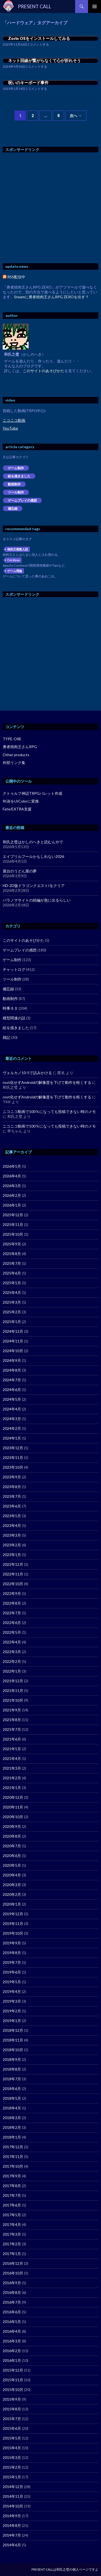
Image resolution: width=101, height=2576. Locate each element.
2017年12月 (13, 2147)
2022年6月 (12, 1622)
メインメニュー (94, 6)
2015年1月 (12, 2477)
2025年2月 (12, 1312)
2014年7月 (12, 2535)
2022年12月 (13, 1564)
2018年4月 (12, 2108)
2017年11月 (13, 2156)
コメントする (39, 44)
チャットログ (14, 969)
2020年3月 (12, 1884)
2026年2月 (12, 1195)
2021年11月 (13, 1690)
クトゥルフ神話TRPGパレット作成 (32, 793)
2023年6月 (12, 1506)
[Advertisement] (50, 207)
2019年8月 (12, 1952)
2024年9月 (12, 1360)
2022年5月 (12, 1632)
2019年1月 (12, 2020)
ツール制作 (16, 492)
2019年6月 (12, 1972)
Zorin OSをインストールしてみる (39, 38)
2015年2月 (12, 2467)
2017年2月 (12, 2244)
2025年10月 (13, 1234)
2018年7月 (12, 2079)
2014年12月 (13, 2486)
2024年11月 (13, 1341)
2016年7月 (12, 2302)
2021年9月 (12, 1710)
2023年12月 (13, 1447)
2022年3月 (12, 1651)
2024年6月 (12, 1389)
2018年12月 (13, 2030)
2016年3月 (12, 2341)
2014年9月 (12, 2515)
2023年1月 (12, 1554)
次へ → (76, 115)
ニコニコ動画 (14, 420)
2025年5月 (12, 1282)
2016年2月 (12, 2350)
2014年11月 (13, 2496)
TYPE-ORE (12, 739)
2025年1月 (12, 1321)
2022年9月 (12, 1593)
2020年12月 (13, 1797)
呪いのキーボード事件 (28, 82)
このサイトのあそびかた (43, 370)
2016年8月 (12, 2292)
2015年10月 (13, 2389)
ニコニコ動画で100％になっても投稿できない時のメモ (49, 1111)
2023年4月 (12, 1525)
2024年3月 (12, 1418)
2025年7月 (12, 1263)
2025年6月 (12, 1273)
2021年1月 (12, 1787)
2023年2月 (12, 1545)
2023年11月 (13, 1457)
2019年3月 (12, 2001)
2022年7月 (12, 1613)
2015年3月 (12, 2457)
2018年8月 (12, 2069)
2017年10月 (13, 2166)
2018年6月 (12, 2088)
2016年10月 (13, 2273)
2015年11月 (13, 2380)
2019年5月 (12, 1981)
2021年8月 (12, 1719)
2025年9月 (12, 1244)
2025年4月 (12, 1292)
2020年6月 (12, 1855)
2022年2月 (12, 1661)
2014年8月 (12, 2525)
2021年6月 (12, 1739)
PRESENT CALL (34, 6)
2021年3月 (12, 1768)
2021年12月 (13, 1680)
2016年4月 (12, 2331)
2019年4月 (12, 1991)
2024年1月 (12, 1438)
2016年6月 (12, 2312)
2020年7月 (12, 1846)
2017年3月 (12, 2234)
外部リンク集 (14, 762)
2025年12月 (13, 1214)
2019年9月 (12, 1943)
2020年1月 (12, 1904)
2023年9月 (12, 1477)
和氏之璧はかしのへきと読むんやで (33, 842)
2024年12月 (13, 1331)
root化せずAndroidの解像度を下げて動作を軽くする (47, 1082)
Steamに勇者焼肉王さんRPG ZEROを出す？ (51, 296)
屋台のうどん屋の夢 (20, 871)
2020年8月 (12, 1836)
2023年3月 (12, 1535)
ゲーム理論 (14, 571)
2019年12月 (13, 1914)
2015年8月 (12, 2409)
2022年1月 (12, 1671)
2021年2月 (12, 1778)
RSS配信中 (14, 277)
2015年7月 (12, 2418)
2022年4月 (12, 1642)
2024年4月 (12, 1409)
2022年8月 (12, 1603)
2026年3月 (12, 1185)
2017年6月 (12, 2205)
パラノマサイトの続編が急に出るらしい (37, 900)
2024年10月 (13, 1350)
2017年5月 (12, 2214)
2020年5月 (12, 1865)
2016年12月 (13, 2263)
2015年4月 (12, 2447)
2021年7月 (12, 1729)
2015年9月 (12, 2399)
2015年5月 (12, 2438)
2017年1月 (12, 2253)
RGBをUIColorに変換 (21, 801)
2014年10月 (13, 2506)
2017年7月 (12, 2195)
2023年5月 (12, 1515)
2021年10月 (13, 1700)
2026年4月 (12, 1176)
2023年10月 (13, 1467)
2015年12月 (13, 2370)
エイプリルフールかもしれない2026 (33, 856)
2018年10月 (13, 2049)
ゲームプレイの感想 (22, 500)
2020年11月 (13, 1807)
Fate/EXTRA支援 (17, 809)
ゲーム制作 (16, 468)
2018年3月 (12, 2117)
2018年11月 (13, 2040)
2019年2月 (12, 2011)
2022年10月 (13, 1583)
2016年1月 (12, 2360)
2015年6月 (12, 2428)
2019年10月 (13, 1933)
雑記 (6, 1037)
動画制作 (14, 484)
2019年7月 (12, 1962)
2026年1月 (12, 1205)
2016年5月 (12, 2321)
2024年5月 (12, 1399)
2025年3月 (12, 1302)
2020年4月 (12, 1875)
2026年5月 (12, 1166)
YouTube (10, 428)
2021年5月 (12, 1748)
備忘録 (13, 508)
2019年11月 (13, 1923)
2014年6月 (12, 2545)
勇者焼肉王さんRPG (20, 746)
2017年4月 (12, 2224)
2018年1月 (12, 2137)
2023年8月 (12, 1486)
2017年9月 (12, 2176)
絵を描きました (19, 476)
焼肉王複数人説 (17, 549)
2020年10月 (13, 1816)
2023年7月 (12, 1496)
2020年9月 (12, 1826)
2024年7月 (12, 1380)
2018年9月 (12, 2059)
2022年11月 (13, 1574)
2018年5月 (12, 2098)
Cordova (13, 560)
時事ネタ (10, 1008)
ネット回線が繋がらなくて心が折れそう (44, 60)
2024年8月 (12, 1370)
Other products (16, 754)
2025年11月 (13, 1224)
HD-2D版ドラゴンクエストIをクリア (34, 885)
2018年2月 (12, 2127)
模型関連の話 (14, 1018)
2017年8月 (12, 2185)
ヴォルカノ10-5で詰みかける (27, 1072)
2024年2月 (12, 1428)
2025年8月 (12, 1253)
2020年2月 (12, 1894)
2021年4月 (12, 1758)
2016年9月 (12, 2282)
